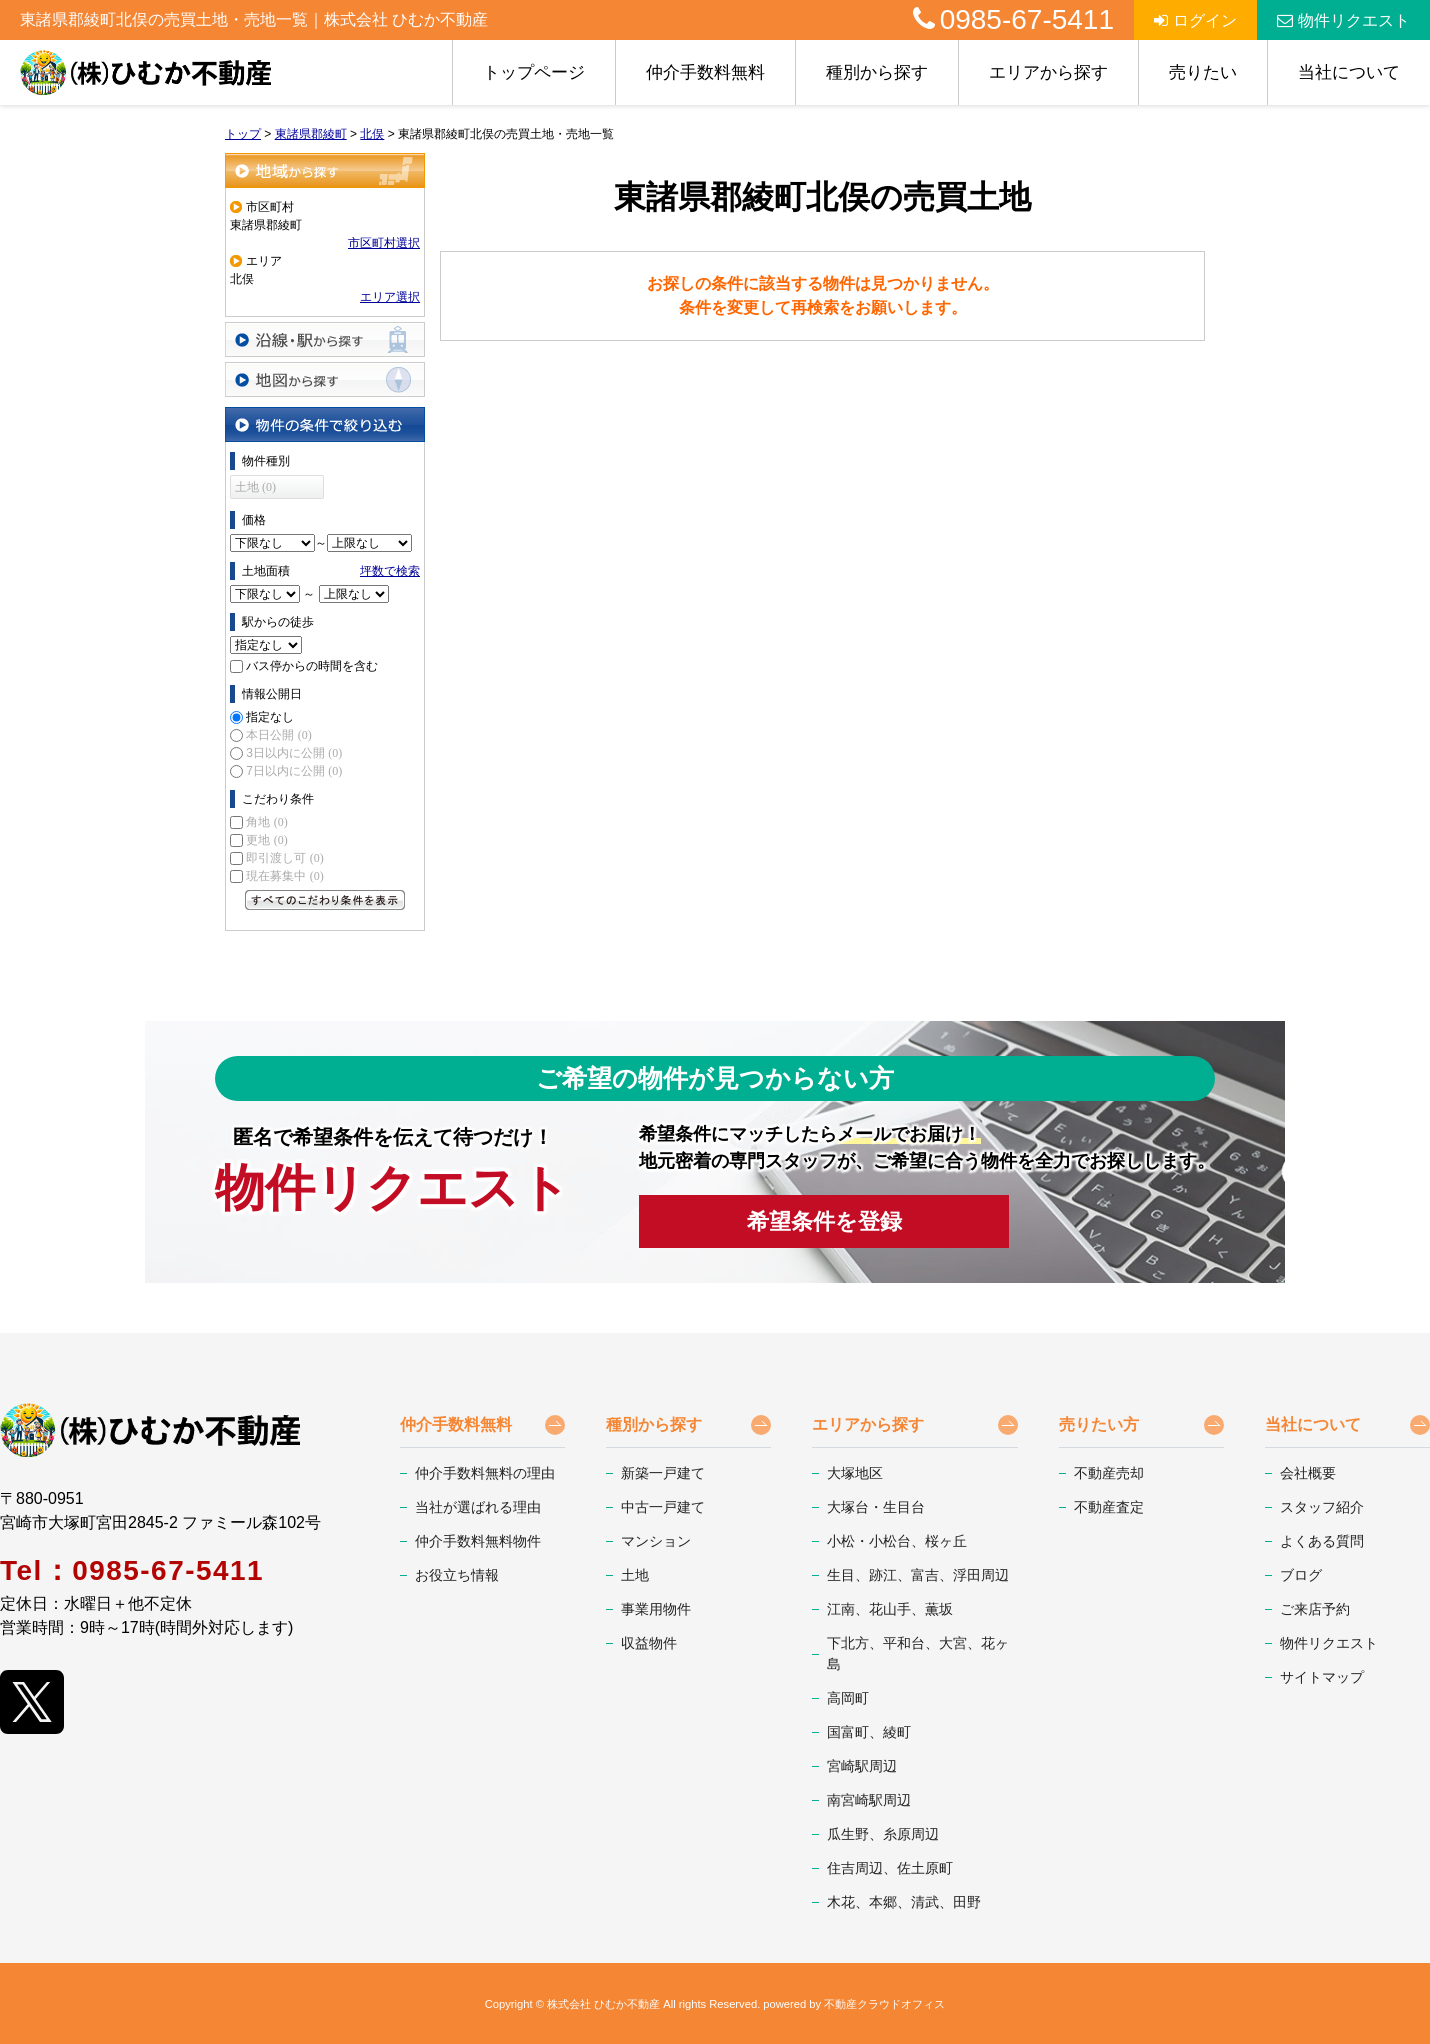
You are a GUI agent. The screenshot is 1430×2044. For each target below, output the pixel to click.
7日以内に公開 (294, 771)
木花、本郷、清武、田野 (904, 1902)
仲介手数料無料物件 (478, 1541)
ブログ (1301, 1575)
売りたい (1203, 72)
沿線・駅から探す (325, 339)
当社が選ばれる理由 (478, 1507)
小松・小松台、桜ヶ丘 (897, 1541)
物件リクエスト (1343, 20)
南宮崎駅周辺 (869, 1800)
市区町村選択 (384, 243)
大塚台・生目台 (876, 1507)
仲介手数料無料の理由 (485, 1473)
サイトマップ (1322, 1677)
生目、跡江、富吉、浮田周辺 (918, 1575)
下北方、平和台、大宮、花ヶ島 (918, 1653)
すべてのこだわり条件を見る (325, 900)
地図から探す (325, 379)
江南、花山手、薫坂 (890, 1609)
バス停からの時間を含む (312, 666)
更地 (266, 840)
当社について (1349, 72)
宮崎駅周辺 (862, 1766)
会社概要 (1308, 1473)
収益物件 (649, 1643)
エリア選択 (390, 297)
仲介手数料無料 (705, 72)
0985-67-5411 (1013, 19)
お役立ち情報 (457, 1575)
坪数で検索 (390, 571)
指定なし (270, 717)
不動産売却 (1109, 1473)
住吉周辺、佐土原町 (890, 1868)
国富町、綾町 (869, 1732)
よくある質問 (1322, 1541)
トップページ (534, 72)
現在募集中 (284, 876)
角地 (266, 822)
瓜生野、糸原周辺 (883, 1834)
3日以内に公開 (294, 753)
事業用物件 (656, 1609)
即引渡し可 (284, 858)
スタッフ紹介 (1322, 1507)
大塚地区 (855, 1473)
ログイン (1195, 20)
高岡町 (848, 1698)
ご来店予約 (1315, 1609)
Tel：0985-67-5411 (132, 1570)
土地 (635, 1575)
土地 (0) (255, 487)
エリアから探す (1048, 72)
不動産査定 (1109, 1507)
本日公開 (278, 735)
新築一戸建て (663, 1473)
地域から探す (325, 170)
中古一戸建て (663, 1507)
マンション (656, 1541)
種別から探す (877, 72)
